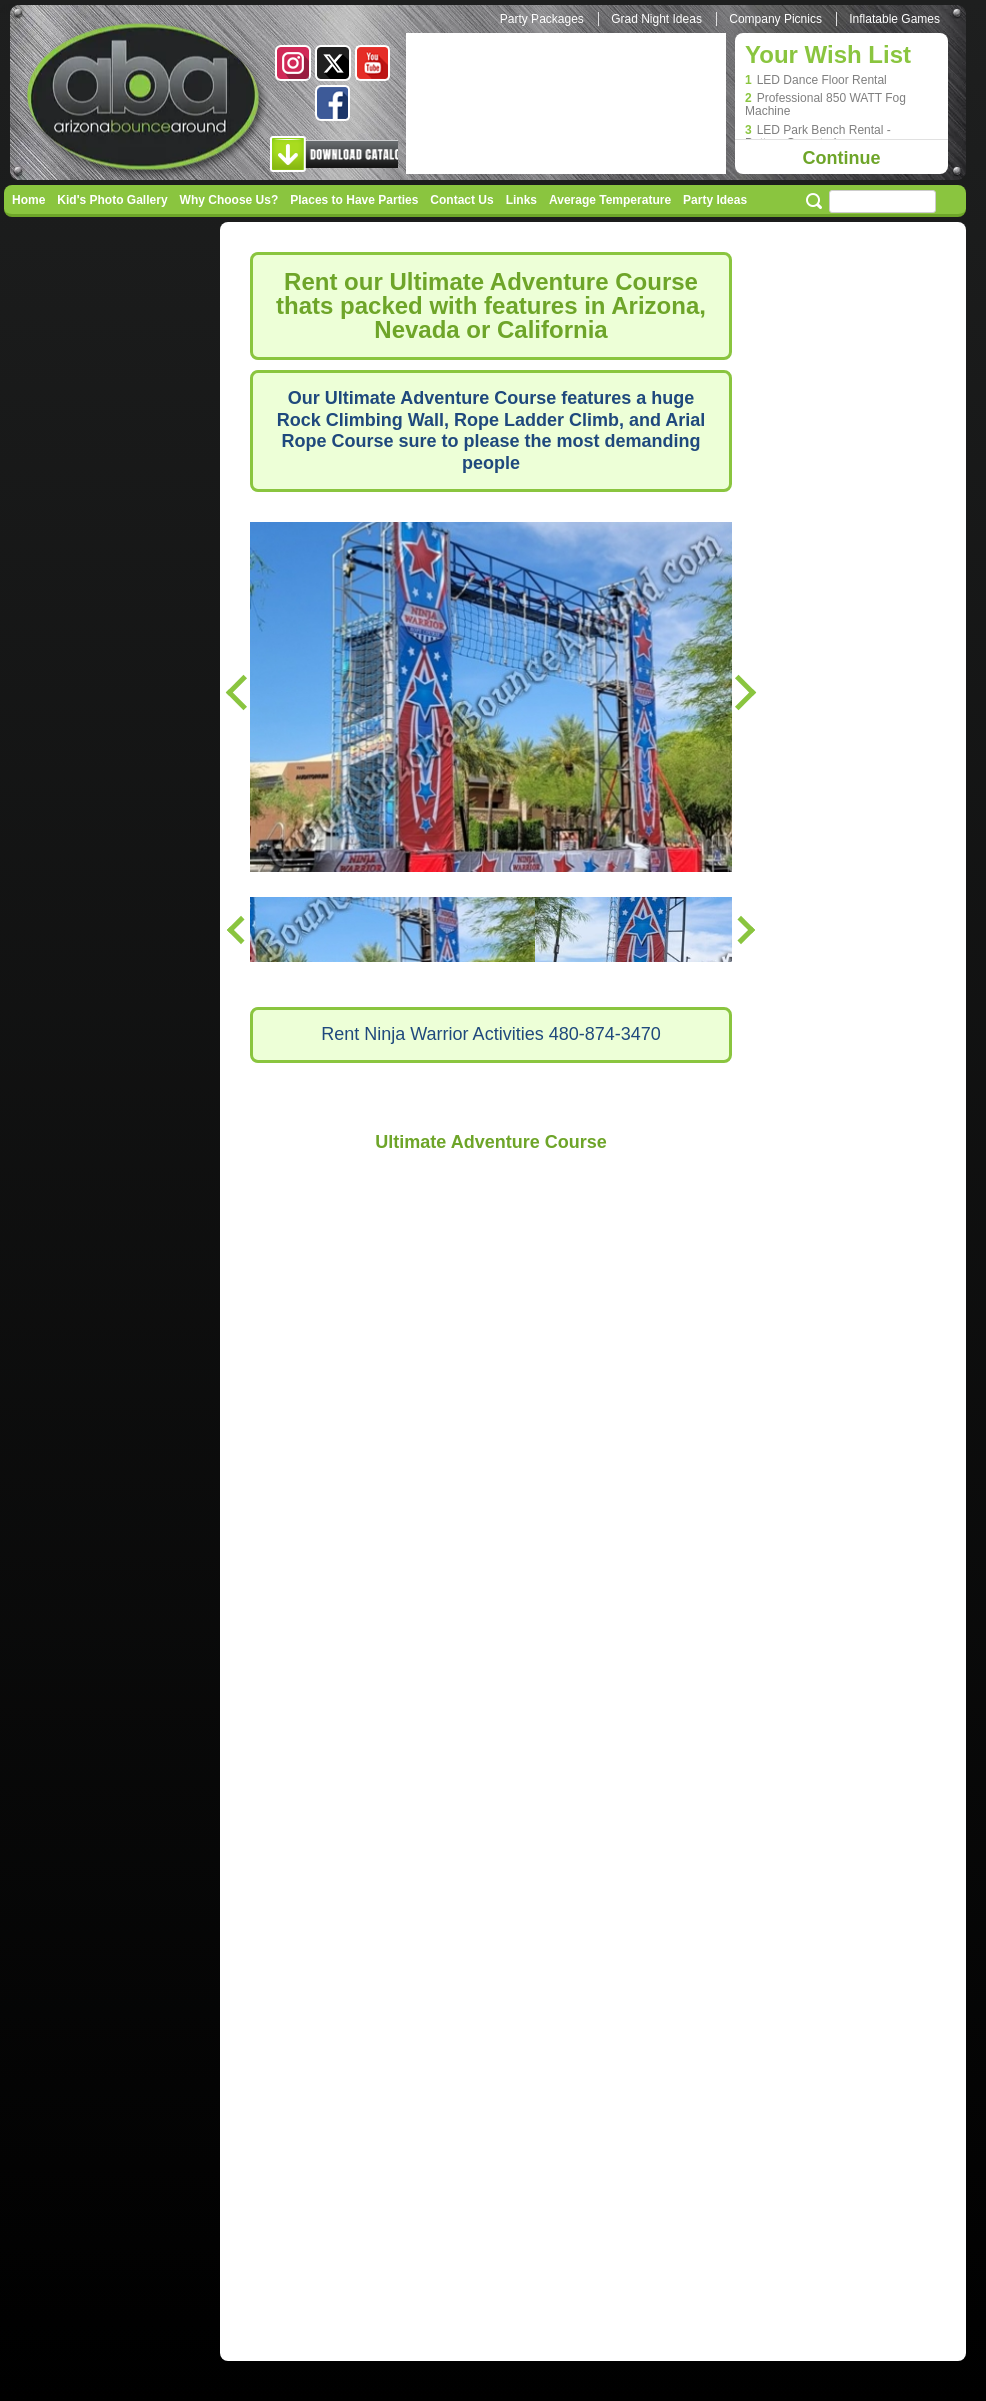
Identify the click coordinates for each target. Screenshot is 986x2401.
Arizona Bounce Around (146, 100)
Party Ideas (715, 200)
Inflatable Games (894, 19)
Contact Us (461, 200)
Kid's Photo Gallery (112, 200)
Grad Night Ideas (656, 19)
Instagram (293, 63)
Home (28, 200)
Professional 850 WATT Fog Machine (825, 105)
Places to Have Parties (354, 200)
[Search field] (882, 201)
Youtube (373, 63)
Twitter (333, 63)
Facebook (333, 103)
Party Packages (542, 19)
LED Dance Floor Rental (822, 80)
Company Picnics (775, 19)
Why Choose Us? (229, 200)
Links (521, 200)
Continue (842, 158)
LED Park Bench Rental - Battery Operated (818, 137)
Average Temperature (610, 200)
